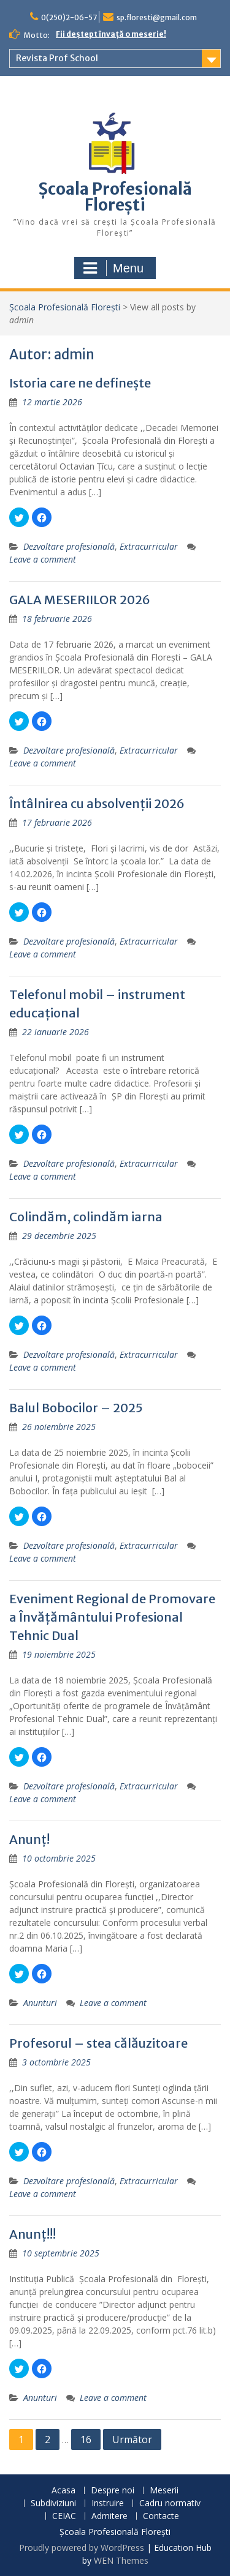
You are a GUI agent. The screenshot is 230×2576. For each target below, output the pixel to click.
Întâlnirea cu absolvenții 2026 (97, 803)
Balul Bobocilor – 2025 (76, 1407)
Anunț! (29, 1839)
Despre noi (112, 2491)
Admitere (109, 2516)
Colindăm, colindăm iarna (86, 1216)
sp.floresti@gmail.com (157, 17)
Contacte (161, 2516)
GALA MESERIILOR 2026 (79, 599)
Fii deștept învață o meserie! (111, 34)
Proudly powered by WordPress (81, 2547)
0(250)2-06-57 (69, 17)
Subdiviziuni (53, 2503)
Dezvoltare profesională (69, 546)
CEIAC (64, 2516)
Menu (113, 268)
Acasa (63, 2491)
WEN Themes (121, 2560)
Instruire (107, 2503)
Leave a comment (42, 559)
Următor (132, 2439)
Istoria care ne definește (80, 383)
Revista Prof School (57, 58)
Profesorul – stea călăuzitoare (98, 2043)
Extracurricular (149, 546)
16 (85, 2439)
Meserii (164, 2491)
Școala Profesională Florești (115, 197)
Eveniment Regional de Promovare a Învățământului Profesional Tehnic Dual (112, 1617)
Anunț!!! (32, 2234)
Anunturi (40, 2003)
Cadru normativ (170, 2503)
